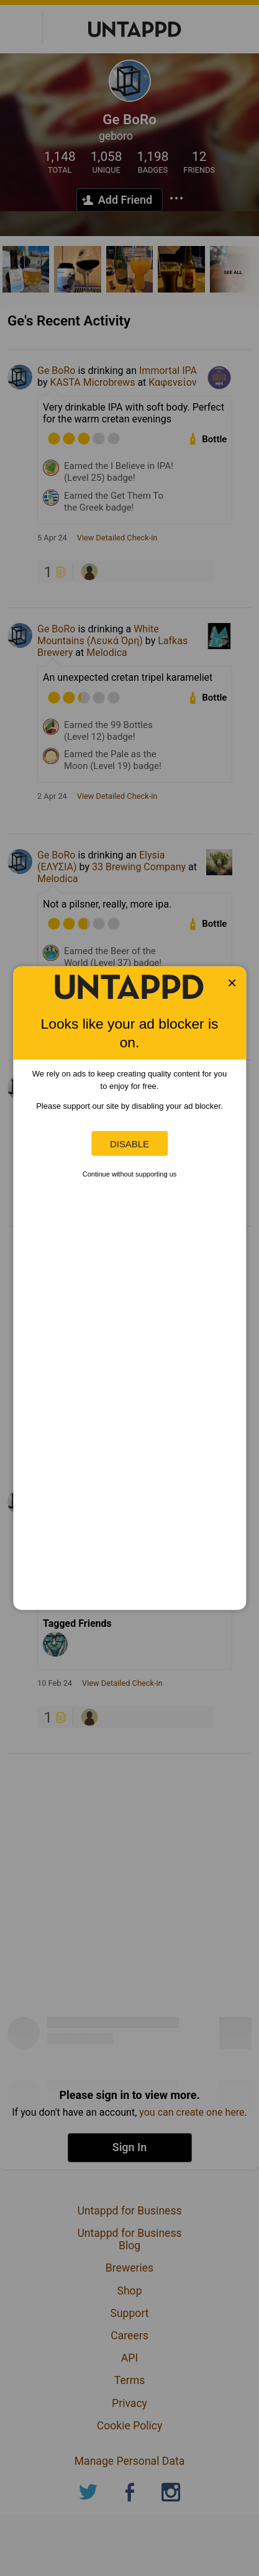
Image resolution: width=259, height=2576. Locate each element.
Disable (129, 1143)
